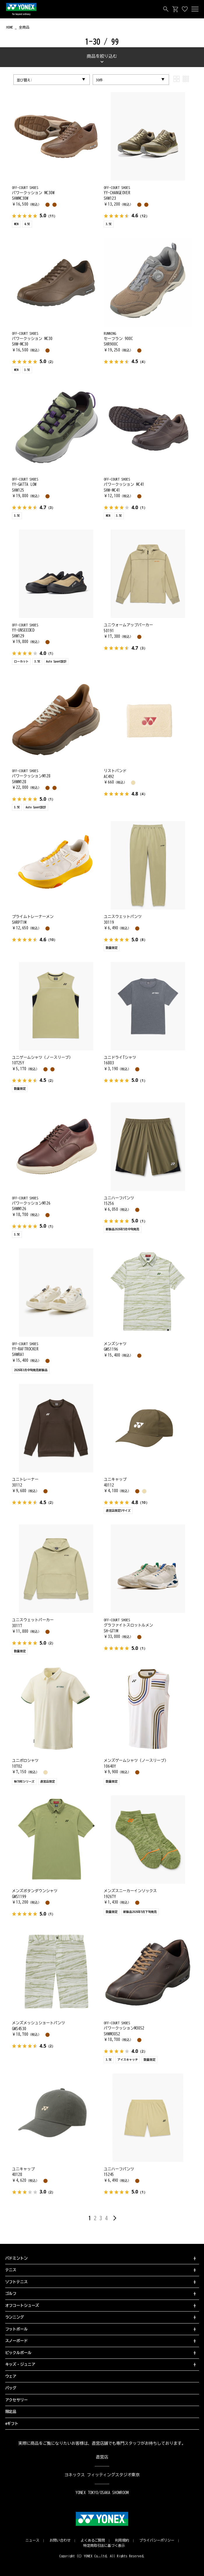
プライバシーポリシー (156, 2540)
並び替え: (24, 80)
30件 (99, 80)
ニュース (32, 2540)
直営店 (102, 2457)
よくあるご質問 (93, 2540)
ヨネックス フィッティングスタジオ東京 (102, 2475)
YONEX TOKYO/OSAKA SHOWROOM (102, 2493)
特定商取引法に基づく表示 (104, 2545)
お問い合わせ (60, 2540)
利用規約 (122, 2540)
